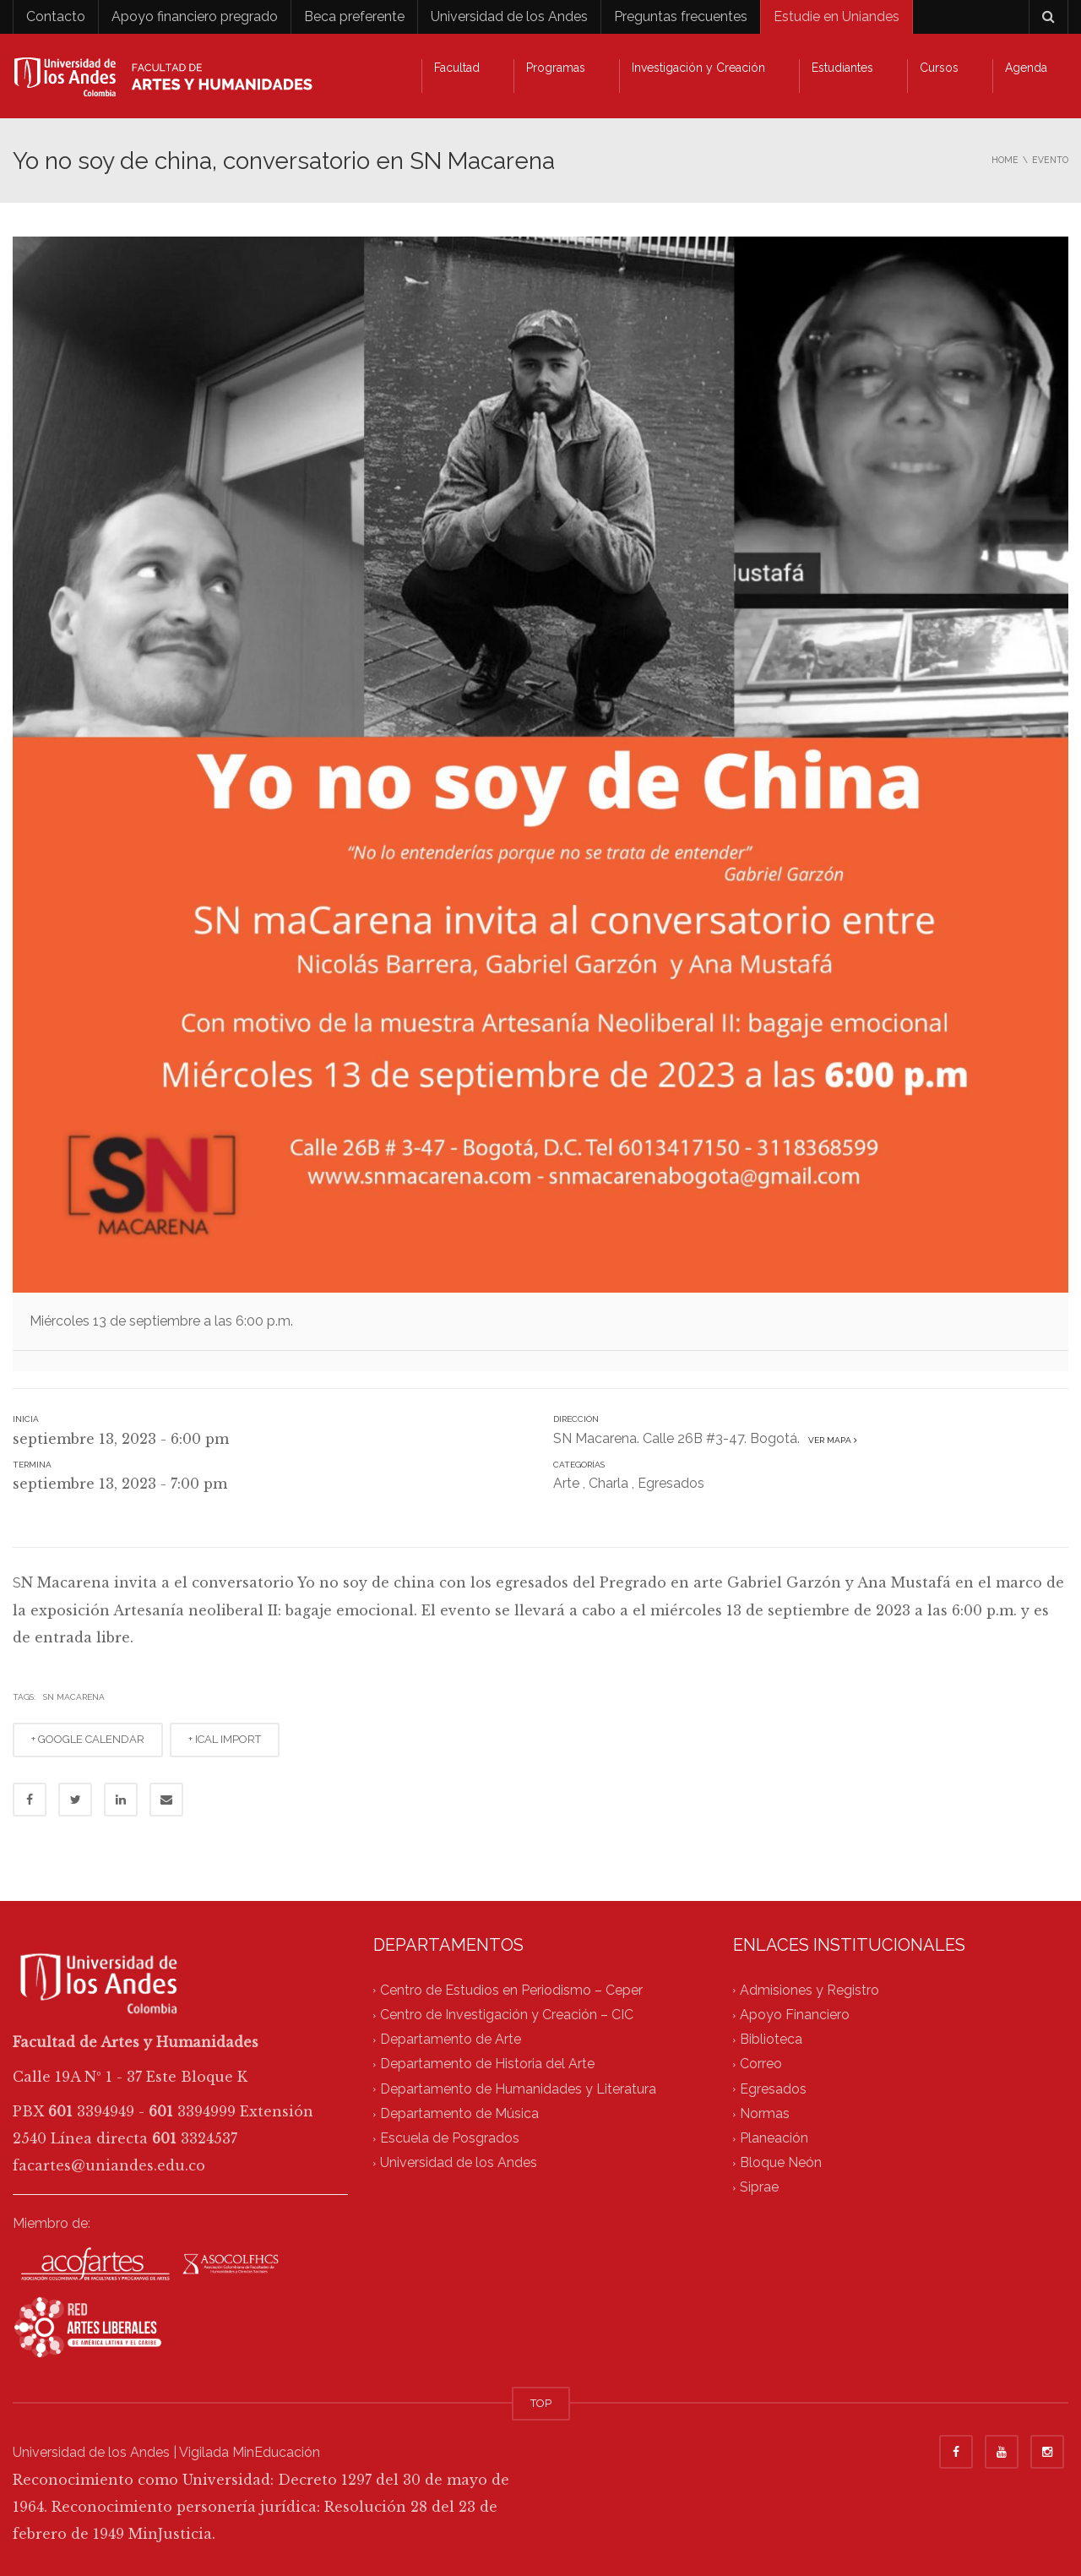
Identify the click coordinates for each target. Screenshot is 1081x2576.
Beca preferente (354, 16)
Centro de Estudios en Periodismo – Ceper (511, 1990)
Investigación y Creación (698, 67)
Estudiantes (842, 67)
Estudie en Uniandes (836, 16)
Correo (761, 2064)
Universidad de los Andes (509, 16)
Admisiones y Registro (809, 1990)
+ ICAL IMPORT (224, 1739)
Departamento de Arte (450, 2039)
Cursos (939, 67)
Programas (555, 67)
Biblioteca (771, 2039)
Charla (608, 1483)
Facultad (457, 67)
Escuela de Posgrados (449, 2138)
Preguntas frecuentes (680, 16)
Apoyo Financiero (795, 2015)
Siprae (759, 2188)
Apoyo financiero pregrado (194, 16)
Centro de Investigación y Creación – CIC (506, 2015)
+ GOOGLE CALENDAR (87, 1739)
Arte (566, 1483)
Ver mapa (830, 1440)
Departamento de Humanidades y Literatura (518, 2089)
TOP (540, 2403)
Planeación (774, 2138)
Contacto (55, 16)
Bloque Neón (781, 2163)
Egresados (671, 1483)
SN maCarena (74, 1697)
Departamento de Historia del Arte (487, 2064)
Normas (765, 2113)
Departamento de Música (459, 2113)
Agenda (1026, 67)
